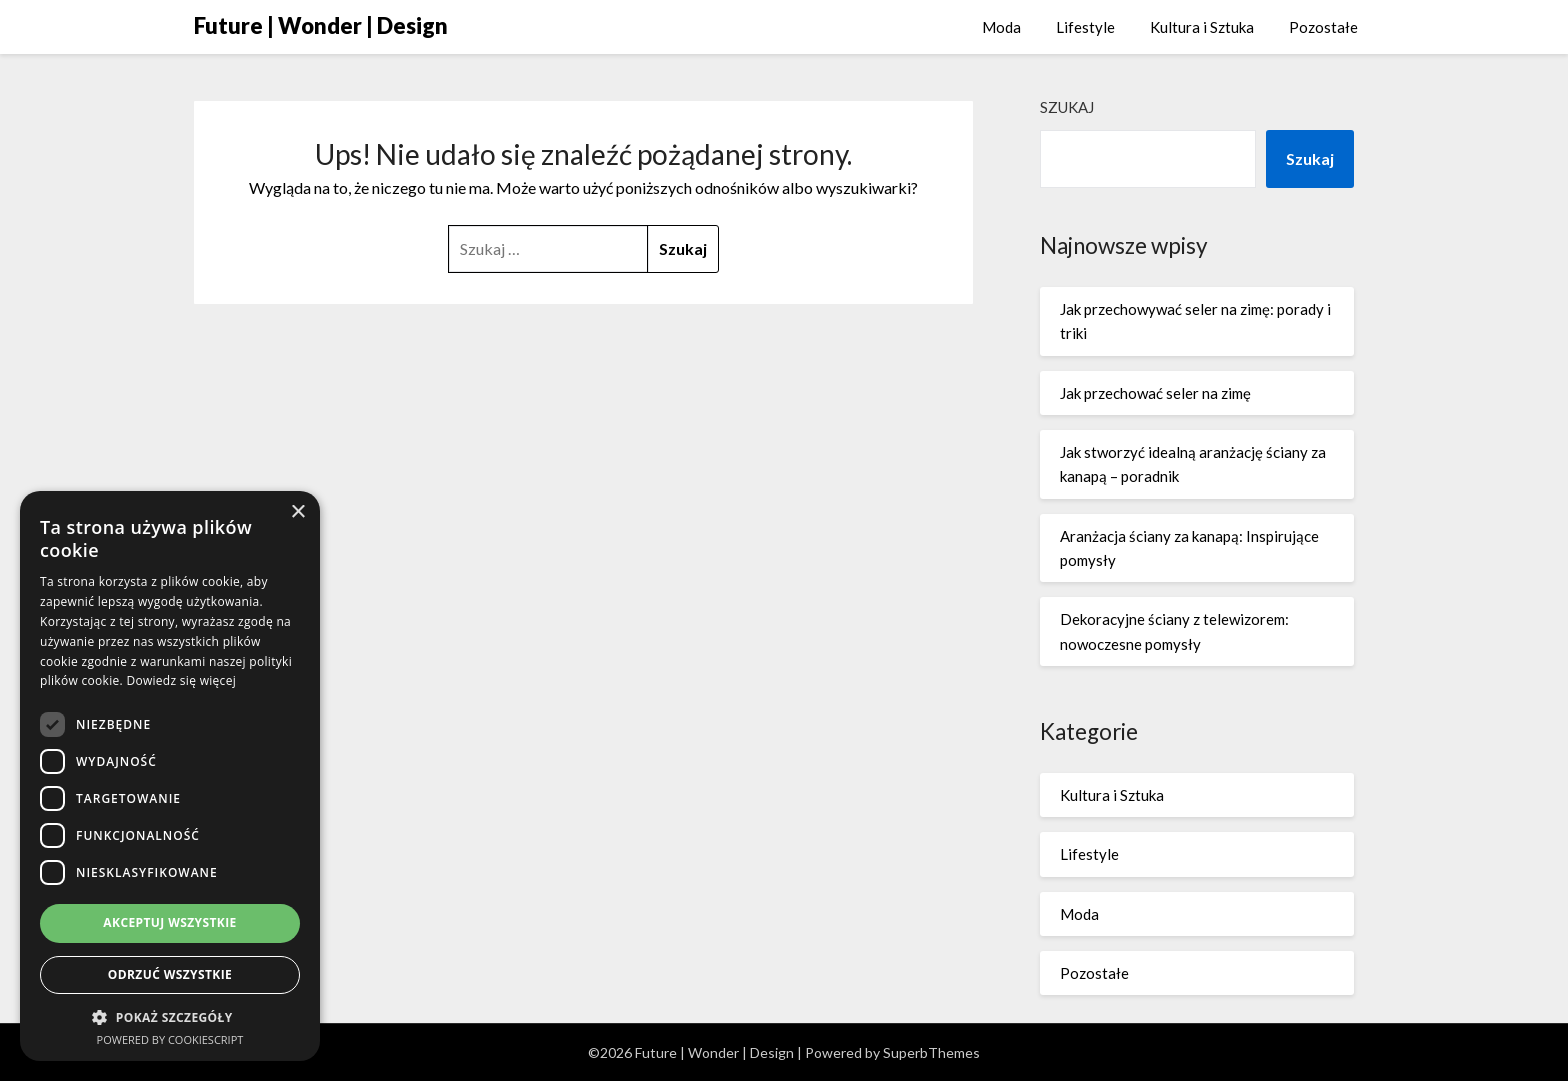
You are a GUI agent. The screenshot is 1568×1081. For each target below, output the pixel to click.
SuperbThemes (931, 1052)
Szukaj (1067, 107)
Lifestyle (1085, 27)
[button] (170, 1017)
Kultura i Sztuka (1202, 27)
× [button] (297, 512)
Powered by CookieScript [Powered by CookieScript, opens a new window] (170, 1039)
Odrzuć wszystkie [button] (170, 974)
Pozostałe (1323, 27)
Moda (1001, 27)
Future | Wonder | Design (321, 25)
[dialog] (170, 776)
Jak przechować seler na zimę (1155, 393)
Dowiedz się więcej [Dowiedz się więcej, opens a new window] (181, 680)
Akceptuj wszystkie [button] (169, 922)
